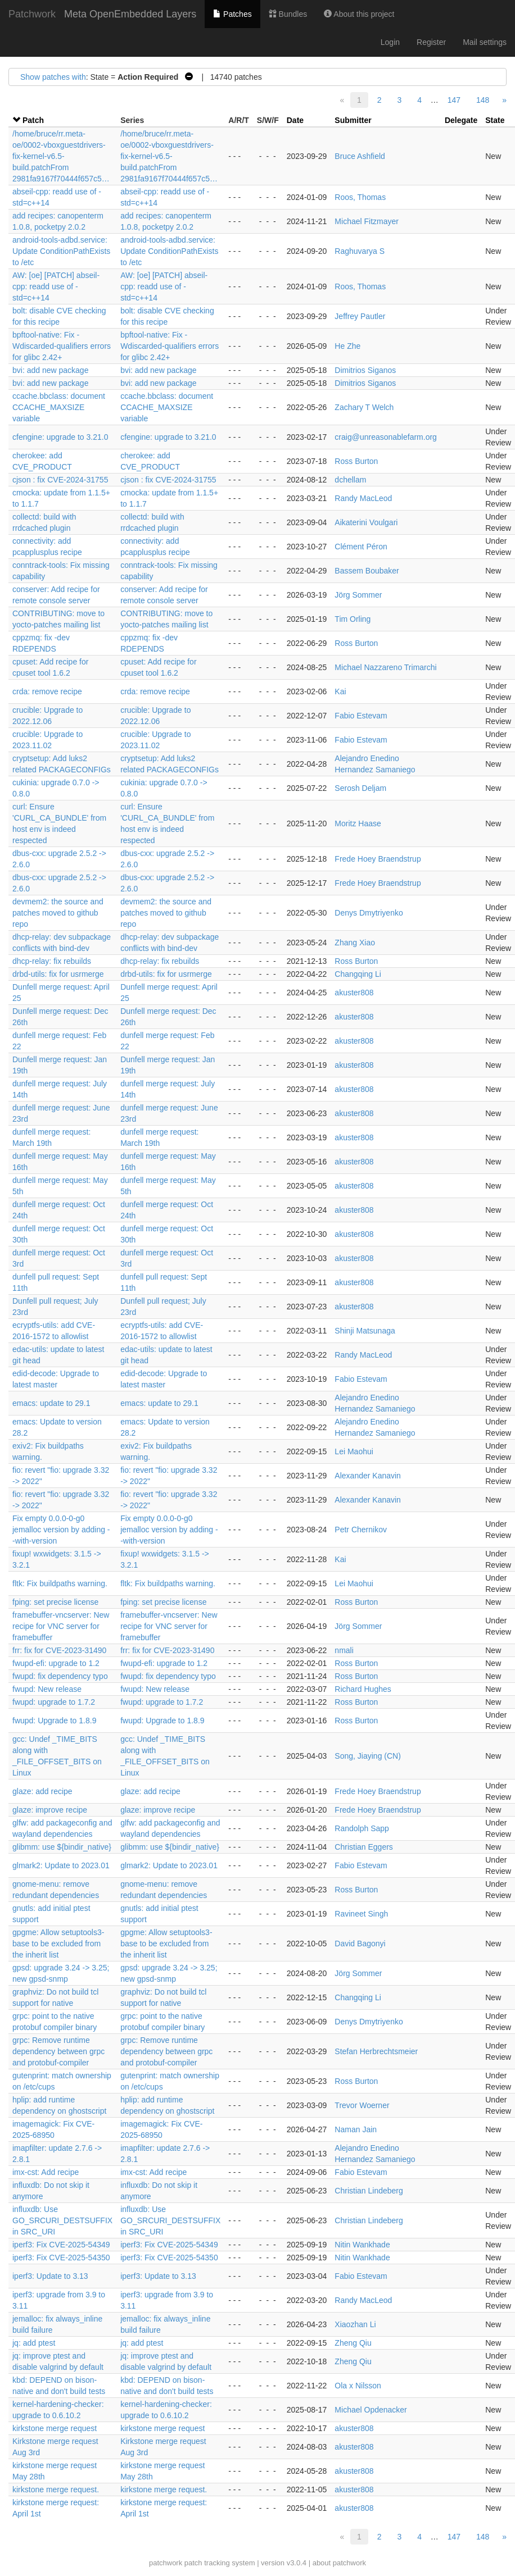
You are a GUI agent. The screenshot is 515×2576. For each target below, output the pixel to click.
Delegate (461, 120)
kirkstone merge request (54, 2428)
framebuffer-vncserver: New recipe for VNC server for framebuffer (60, 1626)
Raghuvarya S (360, 251)
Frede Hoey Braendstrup (378, 858)
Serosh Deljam (360, 788)
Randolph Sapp (362, 1828)
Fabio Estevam (361, 715)
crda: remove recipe (47, 691)
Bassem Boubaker (367, 570)
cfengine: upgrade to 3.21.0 (60, 437)
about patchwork (339, 2563)
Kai (340, 691)
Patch (33, 120)
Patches (232, 14)
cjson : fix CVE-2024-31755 (60, 479)
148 (482, 99)
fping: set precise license (55, 1602)
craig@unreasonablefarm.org (386, 437)
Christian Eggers (364, 1846)
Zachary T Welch (364, 407)
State (494, 120)
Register (431, 42)
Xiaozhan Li (355, 2324)
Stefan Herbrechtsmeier (376, 2051)
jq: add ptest (33, 2342)
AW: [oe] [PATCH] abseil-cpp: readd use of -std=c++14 (56, 286)
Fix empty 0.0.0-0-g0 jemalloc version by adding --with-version (61, 1529)
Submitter (353, 120)
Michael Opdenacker (370, 2409)
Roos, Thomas (360, 197)
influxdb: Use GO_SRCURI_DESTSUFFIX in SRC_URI (62, 2220)
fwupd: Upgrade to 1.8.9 (54, 1720)
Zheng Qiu (353, 2342)
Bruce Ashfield (360, 156)
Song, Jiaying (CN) (368, 1755)
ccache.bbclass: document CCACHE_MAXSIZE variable (58, 407)
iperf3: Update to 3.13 (50, 2276)
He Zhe (347, 346)
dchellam (350, 479)
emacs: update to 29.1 (51, 1403)
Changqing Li (358, 974)
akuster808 (354, 992)
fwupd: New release (47, 1689)
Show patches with (53, 76)
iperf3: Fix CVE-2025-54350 (61, 2257)
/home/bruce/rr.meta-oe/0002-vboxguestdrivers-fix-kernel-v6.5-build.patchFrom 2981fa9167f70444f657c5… (61, 156)
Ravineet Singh (361, 1913)
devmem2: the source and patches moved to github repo (57, 913)
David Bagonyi (360, 1943)
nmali (344, 1650)
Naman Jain (356, 2129)
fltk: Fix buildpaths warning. (59, 1583)
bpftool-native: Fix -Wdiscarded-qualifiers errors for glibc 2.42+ (61, 346)
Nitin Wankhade (362, 2244)
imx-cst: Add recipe (45, 2172)
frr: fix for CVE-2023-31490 (59, 1650)
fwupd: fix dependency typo (60, 1676)
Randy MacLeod (363, 498)
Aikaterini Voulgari (366, 522)
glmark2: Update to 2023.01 (61, 1865)
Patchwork (32, 14)
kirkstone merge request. (55, 2489)
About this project (359, 14)
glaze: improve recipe (49, 1809)
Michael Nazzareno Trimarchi (385, 667)
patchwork (165, 2563)
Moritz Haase (358, 823)
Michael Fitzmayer (367, 221)
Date (295, 120)
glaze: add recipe (42, 1791)
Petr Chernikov (361, 1529)
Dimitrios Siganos (365, 370)
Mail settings (485, 42)
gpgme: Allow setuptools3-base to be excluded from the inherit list (58, 1943)
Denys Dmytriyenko (369, 912)
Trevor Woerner (362, 2105)
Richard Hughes (363, 1689)
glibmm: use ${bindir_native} (61, 1846)
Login (390, 42)
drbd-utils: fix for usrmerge (58, 974)
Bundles (288, 14)
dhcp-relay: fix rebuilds (51, 961)
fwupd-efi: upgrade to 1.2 (56, 1663)
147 (454, 99)
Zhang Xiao (355, 942)
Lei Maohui (354, 1451)
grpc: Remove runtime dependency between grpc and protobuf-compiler (58, 2051)
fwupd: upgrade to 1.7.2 (53, 1701)
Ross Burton (356, 461)
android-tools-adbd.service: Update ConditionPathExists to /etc (61, 251)
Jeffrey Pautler (360, 316)
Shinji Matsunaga (365, 1330)
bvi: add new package (50, 370)
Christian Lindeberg (369, 2190)
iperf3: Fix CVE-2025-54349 (61, 2244)
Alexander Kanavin (368, 1475)
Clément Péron (361, 546)
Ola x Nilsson (358, 2385)
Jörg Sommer (358, 594)
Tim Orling (353, 619)
